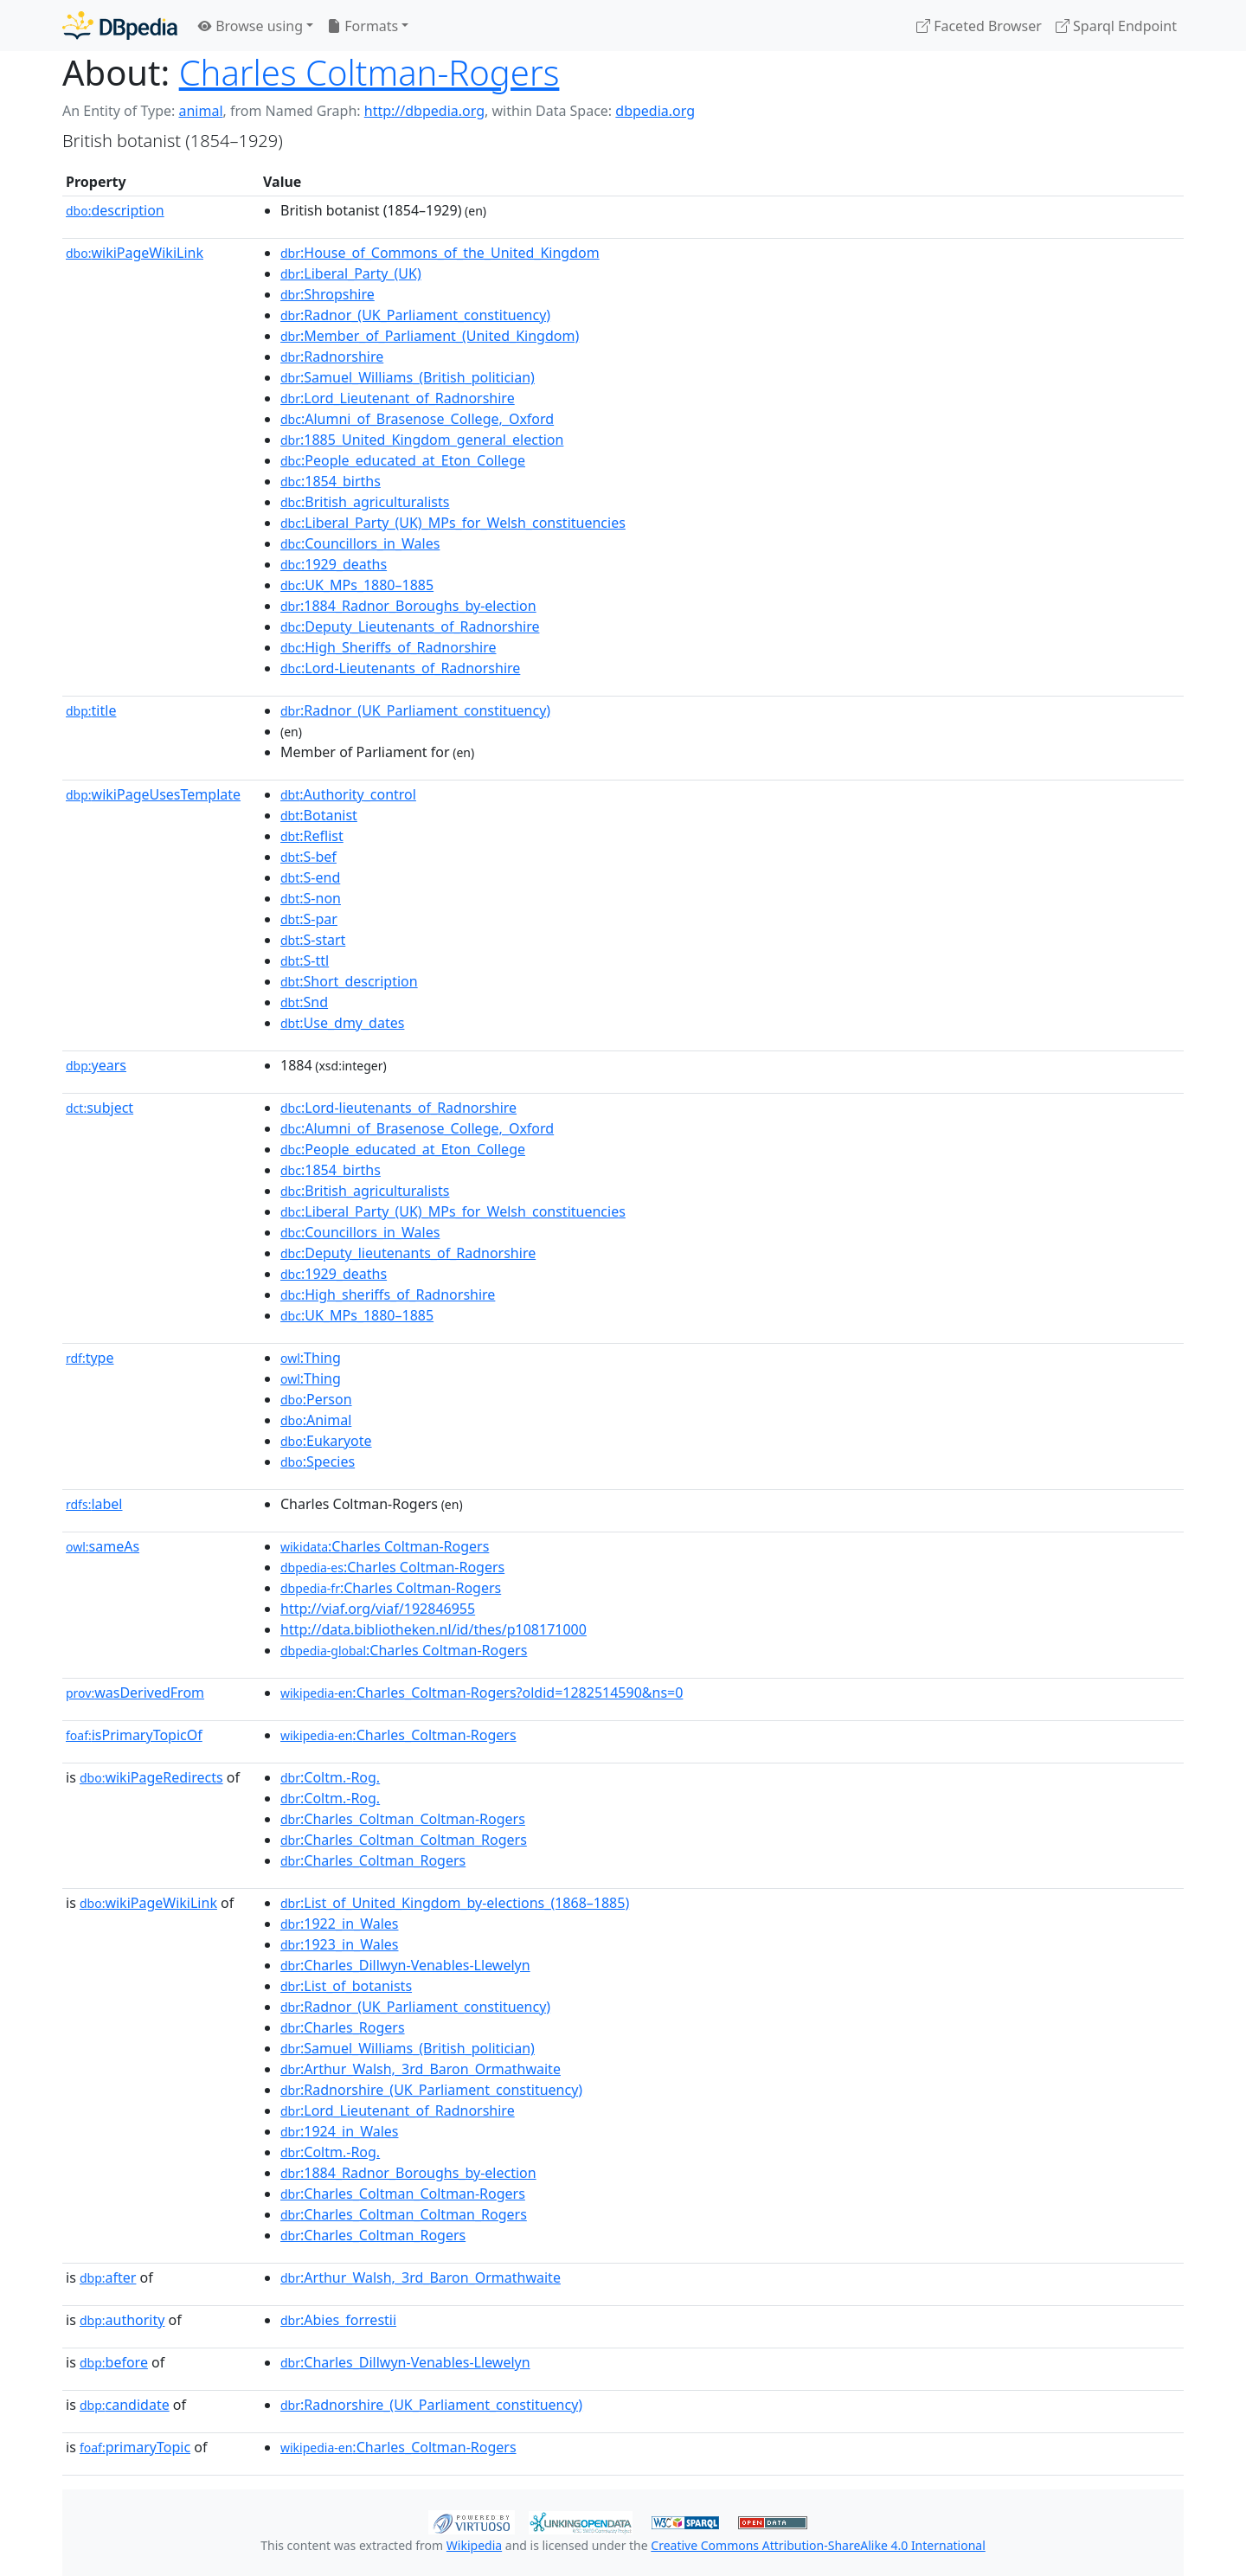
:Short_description (349, 981)
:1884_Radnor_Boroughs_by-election (408, 605)
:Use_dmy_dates (342, 1022)
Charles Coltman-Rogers (369, 72)
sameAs (102, 1546)
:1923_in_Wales (339, 1944)
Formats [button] (362, 25)
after (108, 2277)
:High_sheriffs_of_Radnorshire (387, 1294)
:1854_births (330, 481)
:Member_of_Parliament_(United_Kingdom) (429, 335)
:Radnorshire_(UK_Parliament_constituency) (431, 2089)
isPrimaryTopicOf (134, 1734)
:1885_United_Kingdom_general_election (421, 439)
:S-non (310, 898)
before (114, 2362)
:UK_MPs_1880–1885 (357, 584)
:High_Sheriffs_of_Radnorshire (388, 647)
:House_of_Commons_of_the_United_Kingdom (440, 252)
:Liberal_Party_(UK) (350, 273)
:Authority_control (348, 794)
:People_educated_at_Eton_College (402, 460)
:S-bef (308, 856)
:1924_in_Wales (339, 2131)
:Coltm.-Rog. (330, 1777)
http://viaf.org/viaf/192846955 (377, 1608)
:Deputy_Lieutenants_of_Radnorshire (409, 626)
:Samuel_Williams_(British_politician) (407, 377)
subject (99, 1107)
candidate (125, 2404)
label (94, 1503)
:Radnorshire (331, 356)
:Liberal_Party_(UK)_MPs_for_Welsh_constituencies (453, 522)
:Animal (315, 1419)
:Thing (310, 1357)
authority (122, 2319)
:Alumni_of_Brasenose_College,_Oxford (417, 418)
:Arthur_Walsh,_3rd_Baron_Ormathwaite (420, 2068)
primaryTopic (135, 2447)
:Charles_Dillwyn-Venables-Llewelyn (405, 1965)
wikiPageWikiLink (134, 252)
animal (200, 110)
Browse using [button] (250, 25)
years (96, 1065)
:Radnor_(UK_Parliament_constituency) (415, 314)
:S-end (310, 877)
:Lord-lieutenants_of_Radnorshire (398, 1107)
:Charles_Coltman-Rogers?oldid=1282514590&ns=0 (481, 1692)
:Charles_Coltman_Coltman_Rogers (403, 1839)
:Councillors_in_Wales (360, 543)
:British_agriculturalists (364, 501)
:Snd (304, 1002)
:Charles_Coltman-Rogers (398, 1734)
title (91, 710)
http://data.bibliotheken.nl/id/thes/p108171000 (433, 1629)
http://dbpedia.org (424, 110)
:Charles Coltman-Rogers (384, 1546)
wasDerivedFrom (135, 1692)
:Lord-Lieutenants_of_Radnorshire (400, 668)
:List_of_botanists (346, 1985)
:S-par (308, 918)
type (90, 1357)
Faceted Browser (979, 25)
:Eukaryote (326, 1440)
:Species (317, 1461)
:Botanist (318, 815)
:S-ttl (304, 960)
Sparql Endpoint (1116, 25)
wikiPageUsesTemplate (153, 794)
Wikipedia (474, 2545)
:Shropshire (327, 294)
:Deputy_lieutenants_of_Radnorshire (408, 1252)
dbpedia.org (655, 110)
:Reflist (312, 835)
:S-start (312, 939)
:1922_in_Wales (339, 1923)
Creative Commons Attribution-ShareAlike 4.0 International (818, 2545)
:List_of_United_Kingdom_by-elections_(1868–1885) (454, 1902)
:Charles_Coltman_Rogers (373, 1860)
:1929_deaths (333, 564)
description (115, 210)
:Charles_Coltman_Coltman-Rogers (402, 1818)
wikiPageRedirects (151, 1777)
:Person (316, 1399)
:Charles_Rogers (342, 2027)
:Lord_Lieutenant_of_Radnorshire (397, 398)
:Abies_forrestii (338, 2319)
